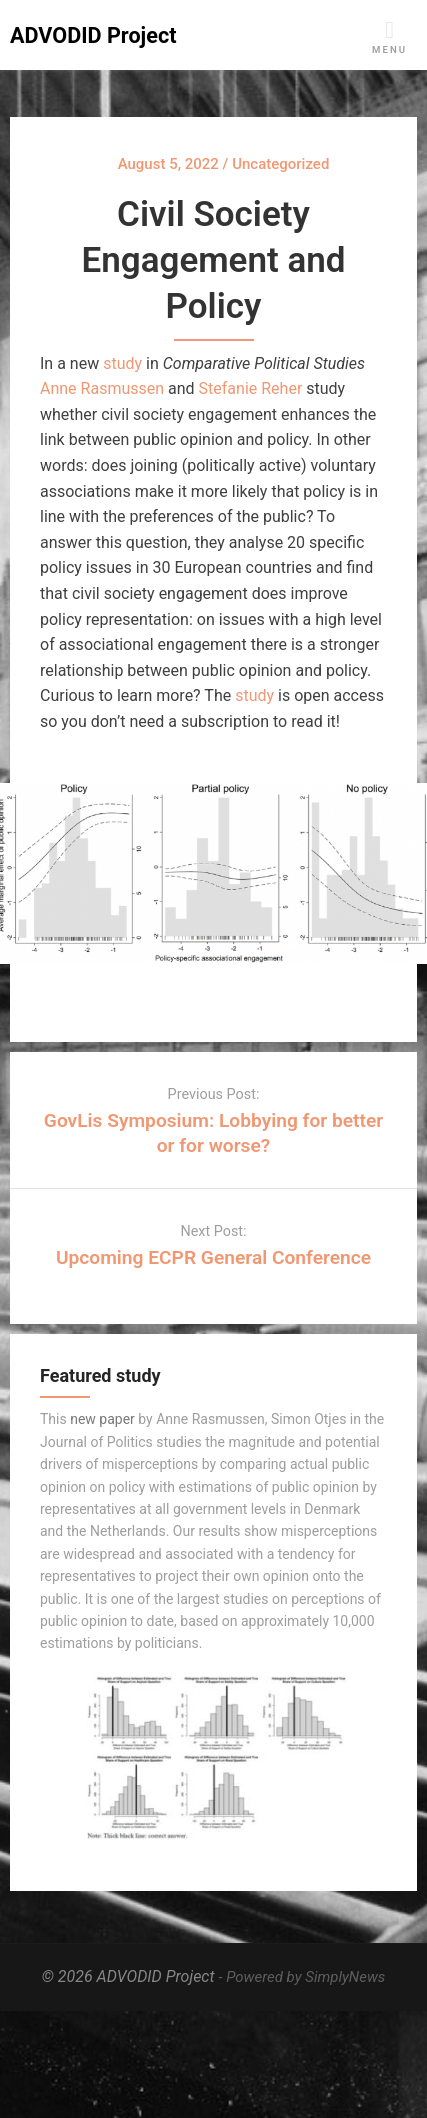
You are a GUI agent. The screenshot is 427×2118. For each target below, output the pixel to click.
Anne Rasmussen (102, 388)
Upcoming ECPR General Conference (213, 1257)
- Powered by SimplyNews (302, 1977)
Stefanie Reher (251, 388)
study (122, 363)
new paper (102, 1419)
